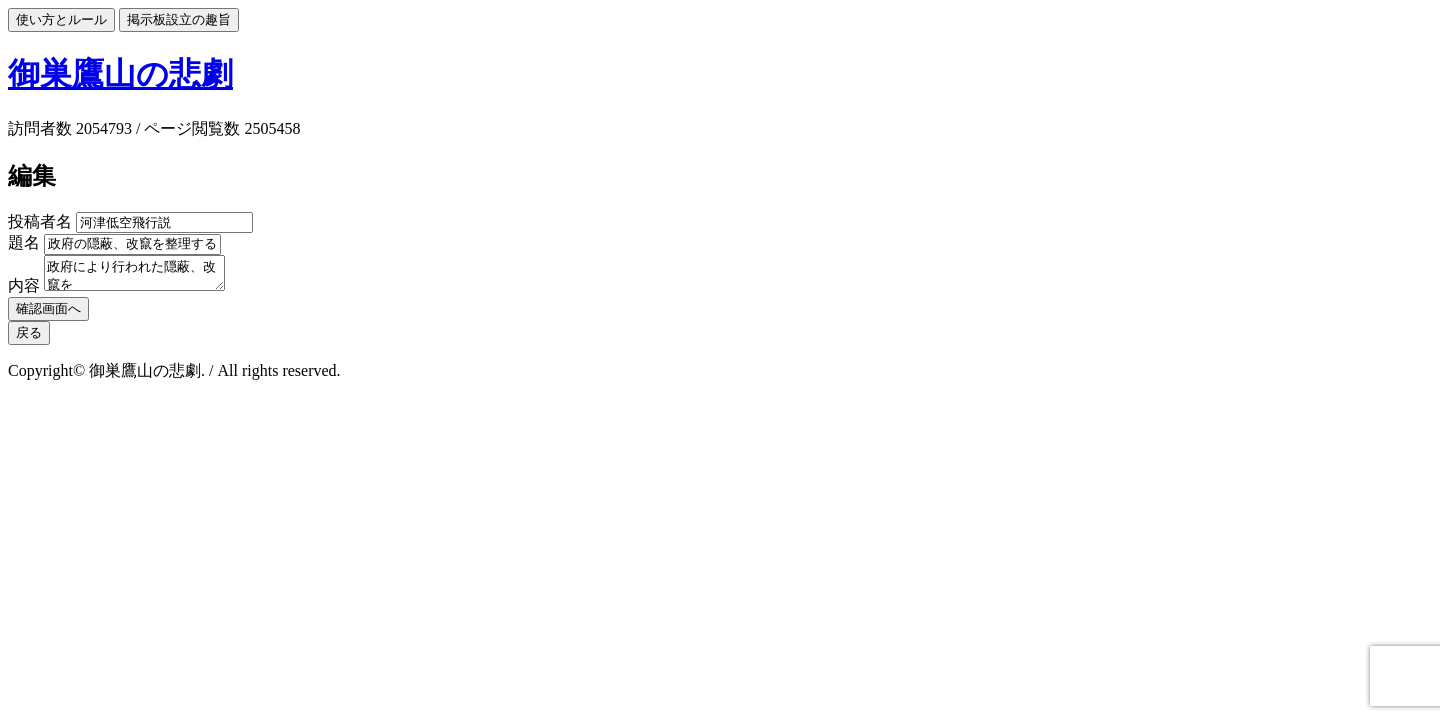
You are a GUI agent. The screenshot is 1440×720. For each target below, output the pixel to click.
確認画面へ (48, 314)
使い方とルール (61, 19)
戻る (29, 338)
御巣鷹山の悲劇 (120, 74)
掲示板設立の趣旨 (179, 19)
